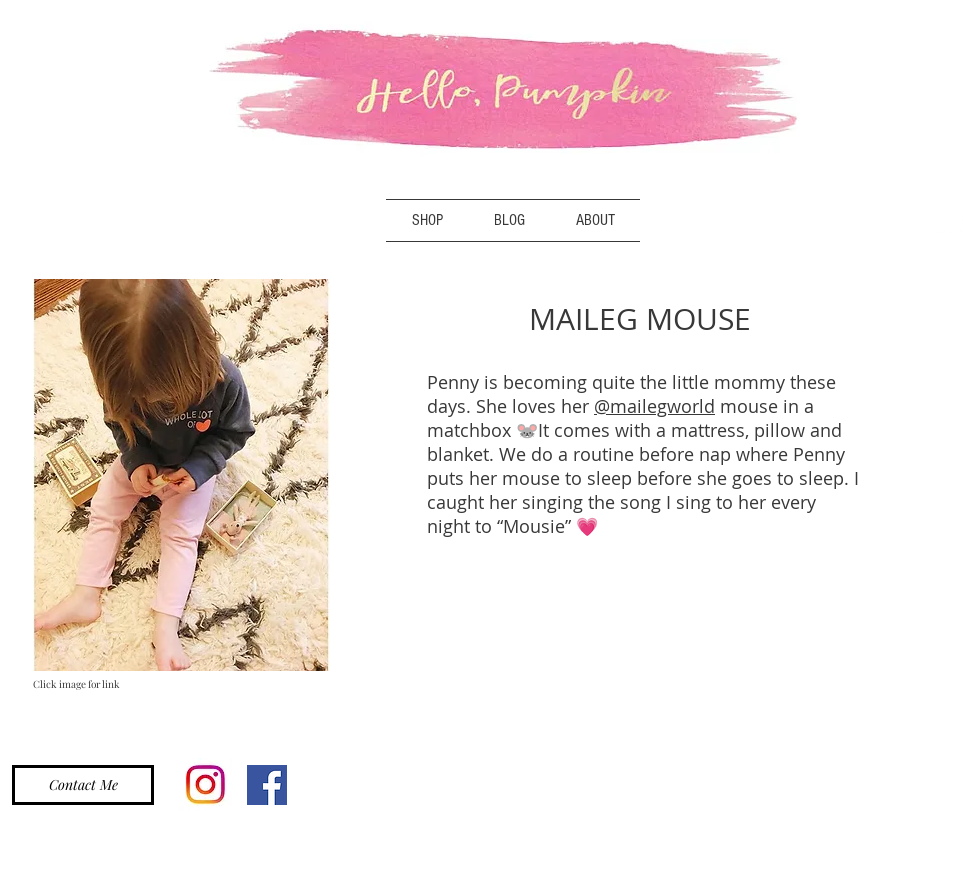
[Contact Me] (83, 785)
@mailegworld (654, 406)
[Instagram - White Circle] (951, 224)
